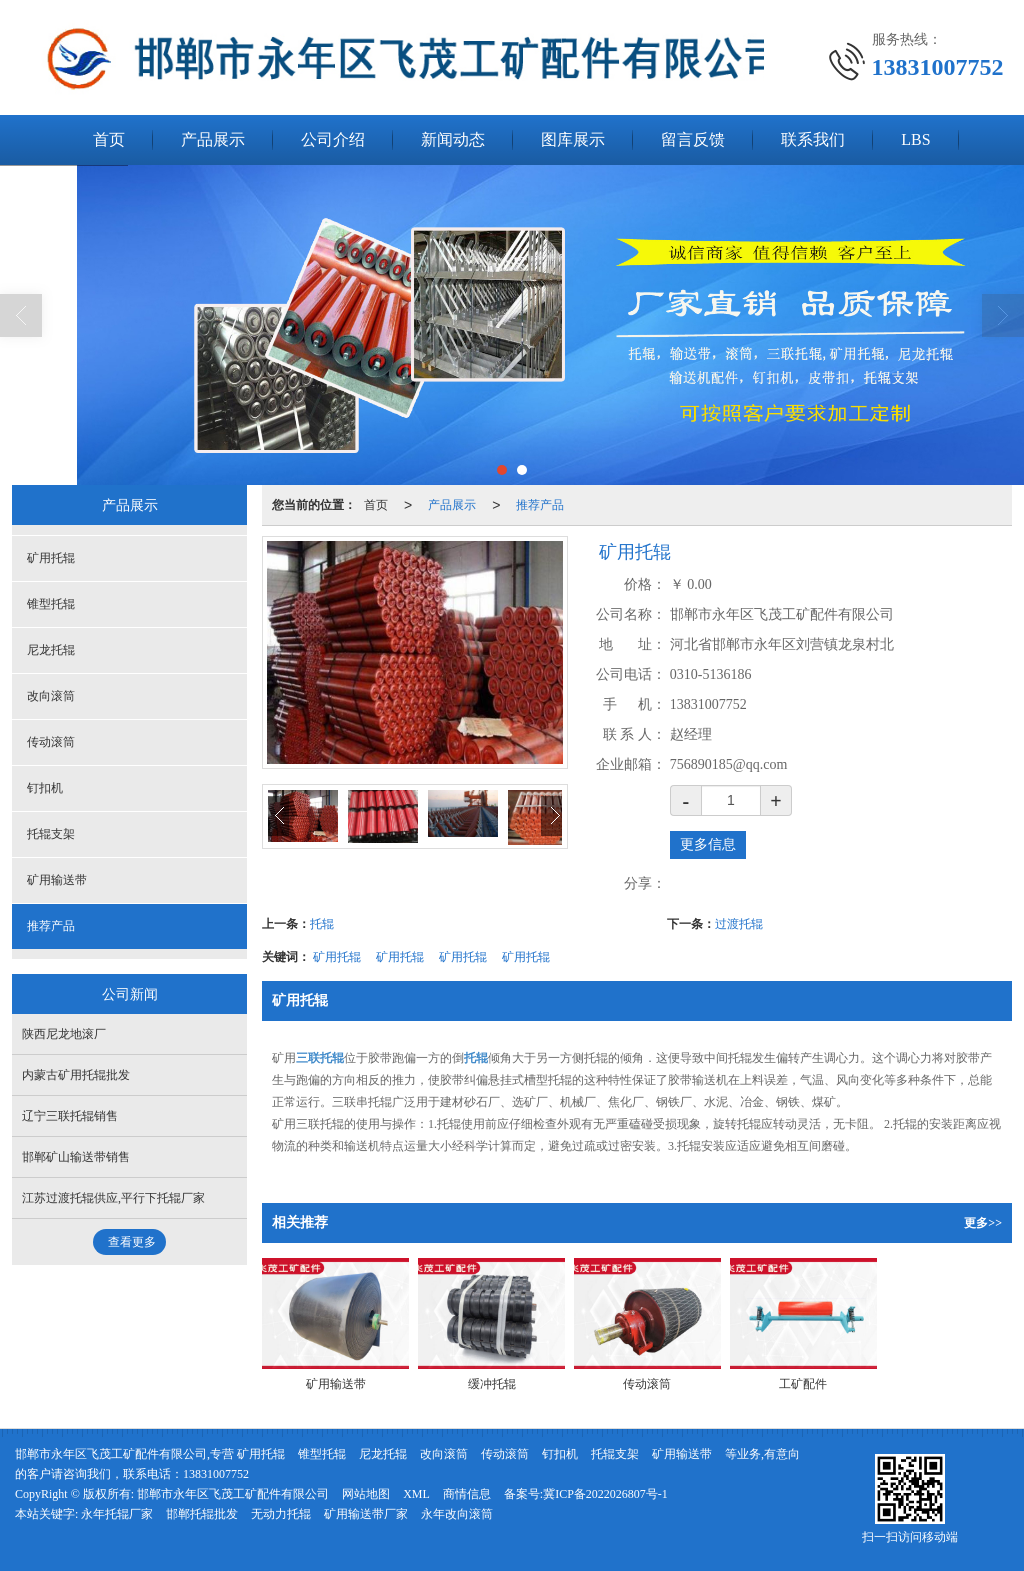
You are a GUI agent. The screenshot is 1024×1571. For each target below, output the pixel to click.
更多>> (983, 1223)
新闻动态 (453, 139)
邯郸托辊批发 (202, 1514)
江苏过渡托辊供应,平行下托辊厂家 (113, 1198)
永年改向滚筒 (457, 1514)
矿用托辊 (337, 957)
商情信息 (467, 1494)
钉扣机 (45, 788)
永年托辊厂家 (117, 1514)
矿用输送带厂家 (366, 1514)
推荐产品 (540, 505)
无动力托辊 (281, 1514)
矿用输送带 (57, 880)
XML (416, 1494)
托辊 (322, 924)
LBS (915, 139)
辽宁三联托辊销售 (70, 1116)
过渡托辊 (739, 924)
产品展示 (213, 139)
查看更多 (132, 1242)
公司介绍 (333, 139)
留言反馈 (693, 139)
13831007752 (216, 1474)
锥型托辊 (51, 604)
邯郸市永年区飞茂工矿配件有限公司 (233, 1494)
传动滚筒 (51, 742)
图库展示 (573, 139)
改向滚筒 (51, 696)
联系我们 (813, 139)
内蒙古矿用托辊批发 (76, 1075)
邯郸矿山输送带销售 (76, 1157)
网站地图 (366, 1494)
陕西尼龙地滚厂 (64, 1034)
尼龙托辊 (51, 650)
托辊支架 (51, 834)
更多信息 (708, 844)
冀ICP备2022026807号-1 (605, 1494)
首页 (109, 139)
